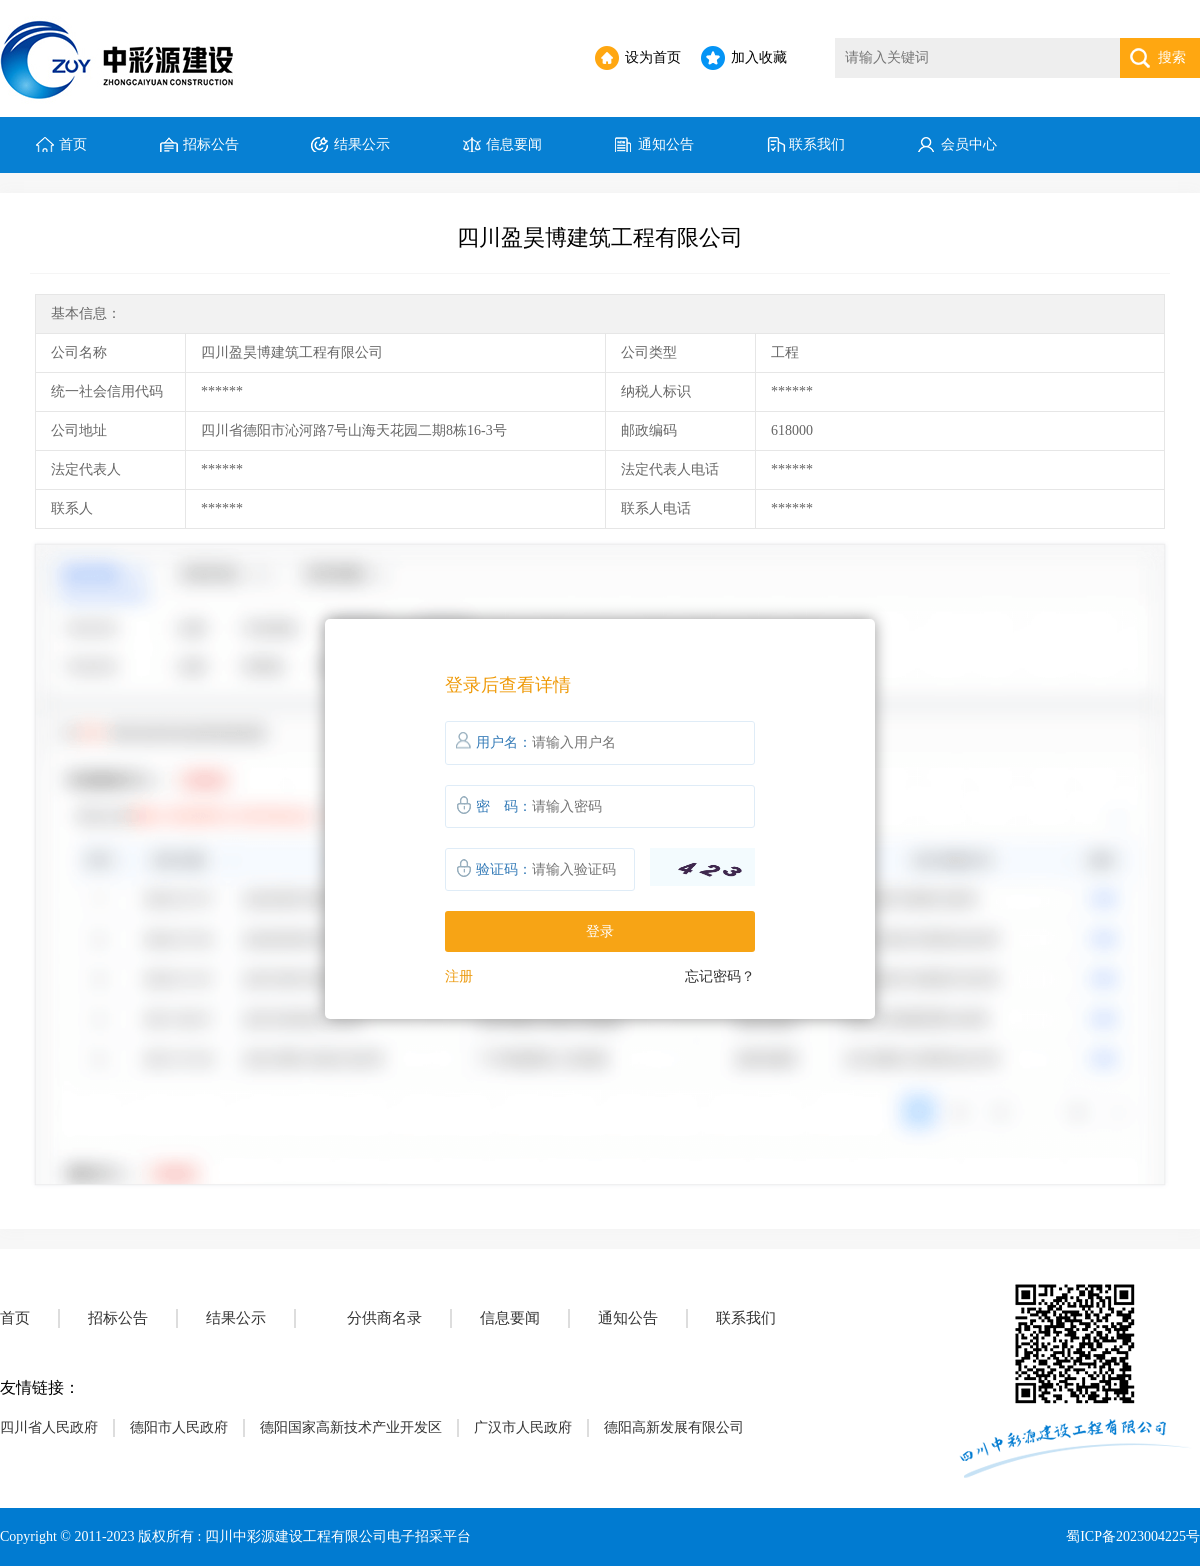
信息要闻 (514, 144)
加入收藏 (759, 57)
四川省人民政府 (49, 1427)
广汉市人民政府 (523, 1427)
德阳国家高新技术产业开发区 (351, 1427)
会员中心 (969, 144)
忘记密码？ (720, 976)
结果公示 (362, 144)
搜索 (1172, 57)
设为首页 (653, 57)
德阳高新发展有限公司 (674, 1427)
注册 (459, 976)
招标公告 (211, 144)
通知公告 (666, 144)
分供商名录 (384, 1318)
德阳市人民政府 (179, 1427)
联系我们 (817, 144)
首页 (73, 144)
